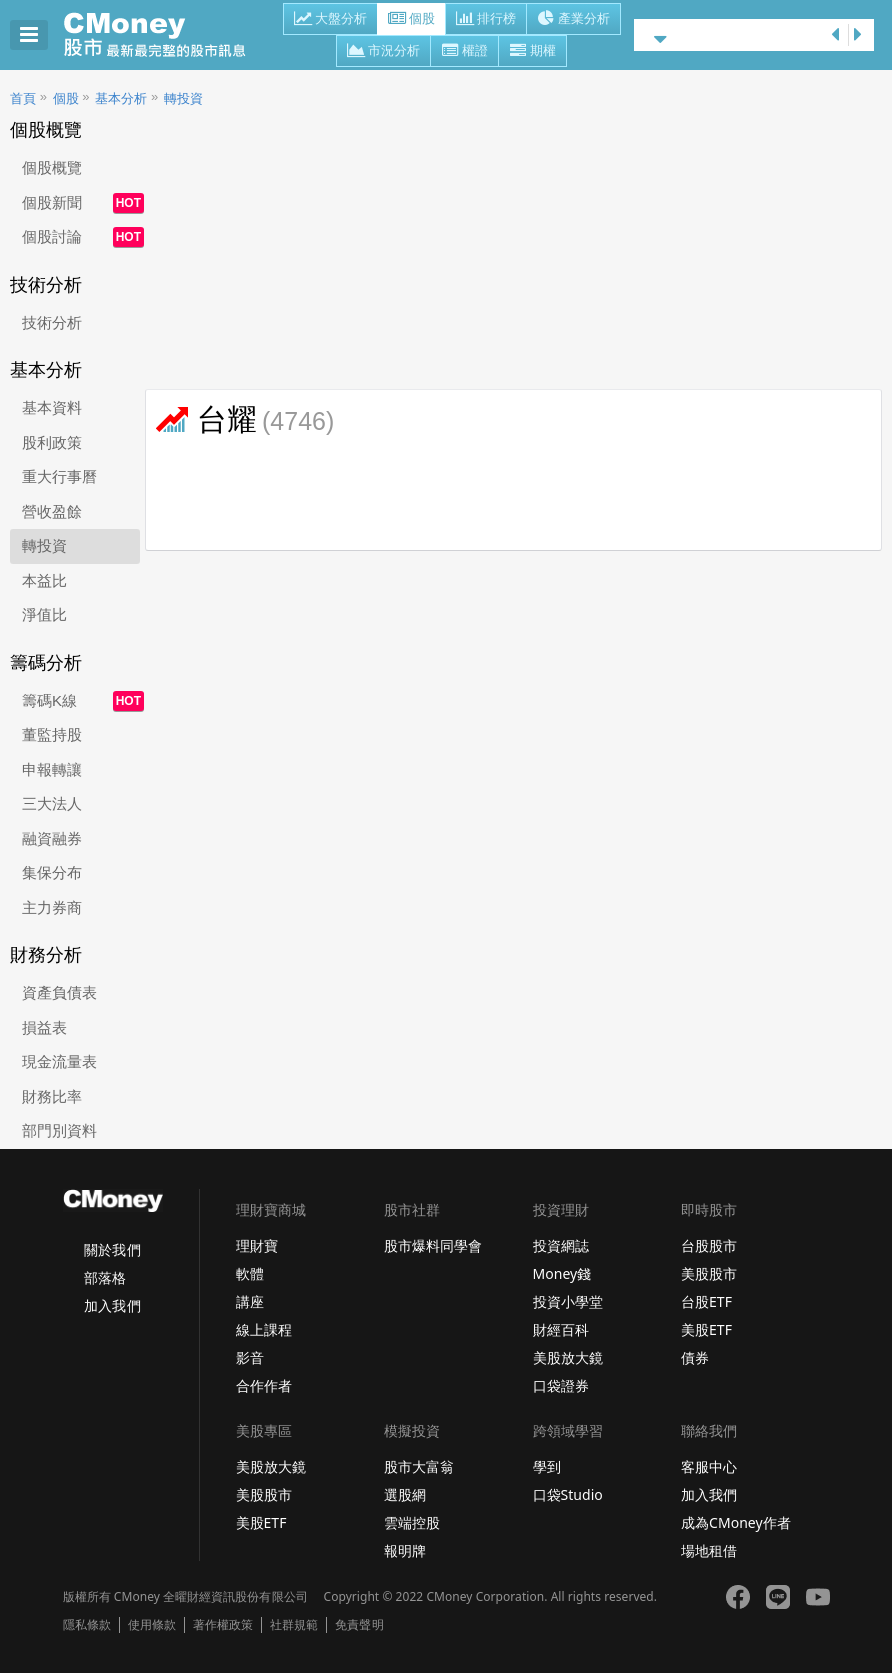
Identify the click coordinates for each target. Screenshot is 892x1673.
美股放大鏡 (568, 1357)
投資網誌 (561, 1245)
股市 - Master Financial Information (165, 35)
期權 (532, 52)
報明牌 (405, 1550)
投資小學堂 (568, 1301)
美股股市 (709, 1273)
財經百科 (561, 1329)
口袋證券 (561, 1385)
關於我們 (112, 1249)
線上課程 (264, 1329)
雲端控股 (412, 1522)
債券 (695, 1357)
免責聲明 (359, 1625)
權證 (464, 52)
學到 (547, 1466)
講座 (250, 1301)
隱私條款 (87, 1625)
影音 (250, 1357)
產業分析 (573, 20)
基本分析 (121, 98)
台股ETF (706, 1301)
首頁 (23, 98)
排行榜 (486, 20)
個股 (411, 20)
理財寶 (257, 1245)
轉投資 (183, 98)
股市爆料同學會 (433, 1245)
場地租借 (709, 1550)
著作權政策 (223, 1625)
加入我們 (112, 1305)
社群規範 (294, 1625)
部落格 (105, 1277)
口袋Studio (568, 1494)
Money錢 (562, 1273)
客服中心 (709, 1466)
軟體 (250, 1273)
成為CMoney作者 (736, 1522)
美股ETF (706, 1329)
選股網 (405, 1494)
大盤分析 (330, 20)
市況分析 (383, 52)
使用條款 (152, 1625)
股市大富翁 (419, 1466)
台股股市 (709, 1245)
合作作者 (264, 1385)
